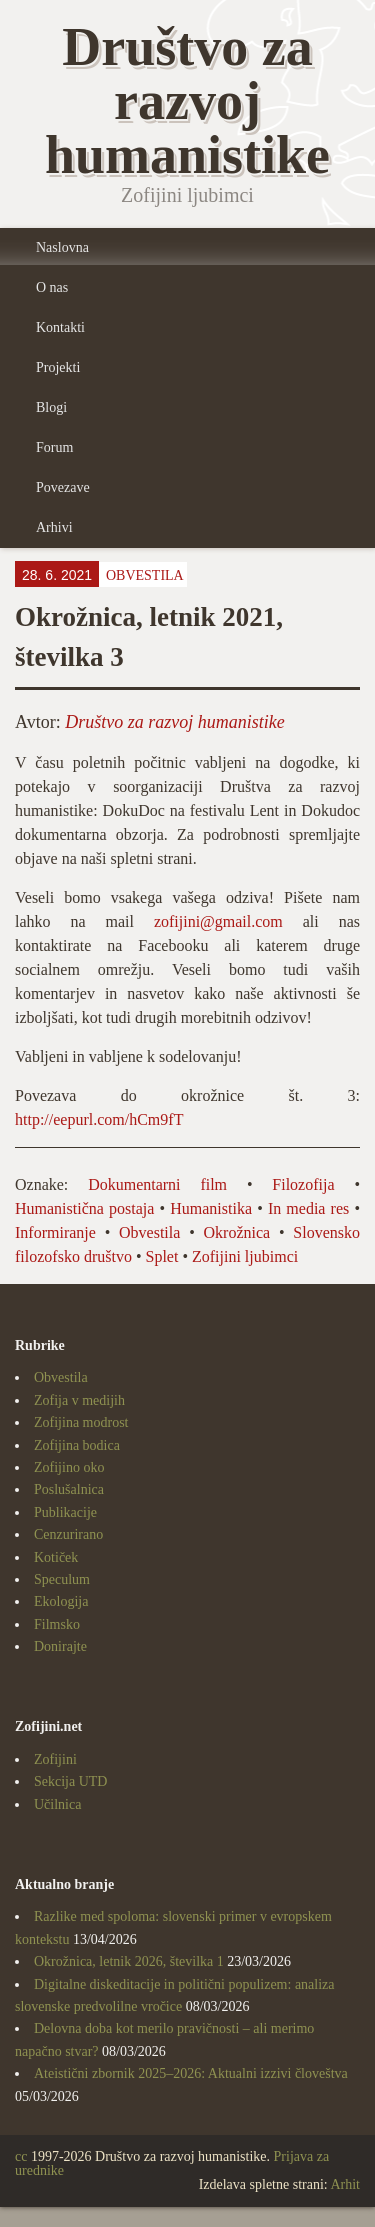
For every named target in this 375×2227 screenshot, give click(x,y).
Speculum (62, 1579)
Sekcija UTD (70, 1781)
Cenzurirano (68, 1534)
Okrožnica (237, 1232)
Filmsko (57, 1624)
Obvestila (145, 575)
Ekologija (61, 1601)
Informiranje (55, 1232)
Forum (54, 447)
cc (21, 2156)
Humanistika (211, 1208)
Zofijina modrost (81, 1422)
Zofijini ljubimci (245, 1256)
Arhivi (54, 527)
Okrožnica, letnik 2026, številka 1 (129, 1961)
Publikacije (65, 1512)
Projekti (58, 367)
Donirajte (60, 1646)
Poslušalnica (69, 1489)
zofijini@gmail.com (218, 921)
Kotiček (56, 1557)
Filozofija (303, 1184)
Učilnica (57, 1804)
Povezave (63, 487)
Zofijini (55, 1759)
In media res (308, 1208)
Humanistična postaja (84, 1208)
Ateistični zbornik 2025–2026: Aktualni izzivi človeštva (191, 2073)
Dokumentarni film (157, 1184)
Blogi (51, 407)
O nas (52, 287)
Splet (161, 1256)
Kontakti (60, 327)
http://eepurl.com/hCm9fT (99, 1119)
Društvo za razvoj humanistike (175, 722)
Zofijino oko (69, 1467)
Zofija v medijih (79, 1400)
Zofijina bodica (77, 1445)
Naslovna (62, 247)
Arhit (345, 2184)
